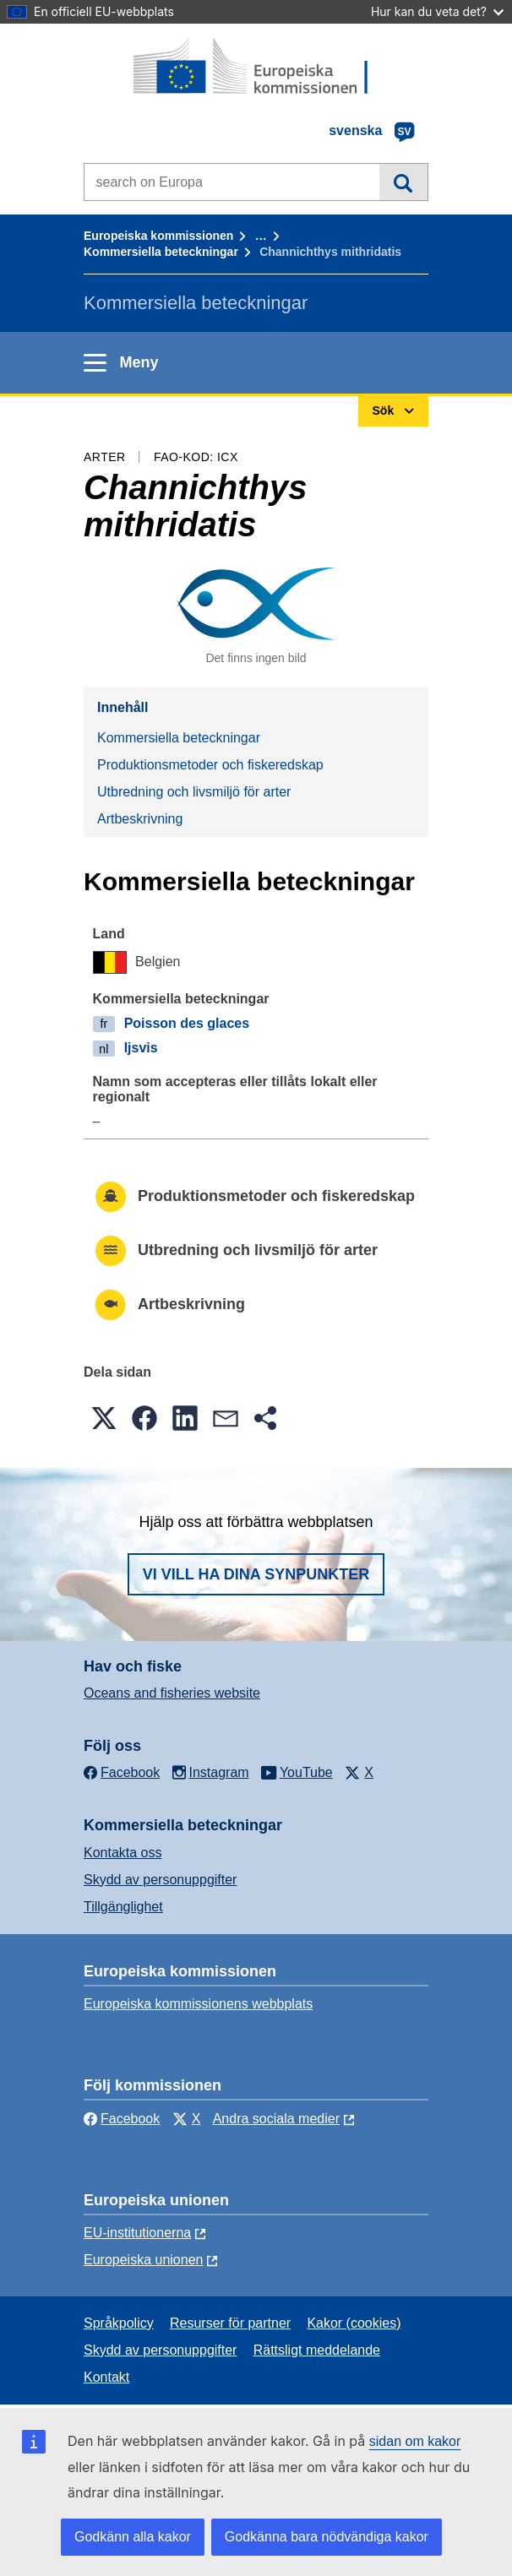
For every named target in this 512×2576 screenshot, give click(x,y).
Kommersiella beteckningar (161, 251)
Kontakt (106, 2377)
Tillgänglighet (123, 1906)
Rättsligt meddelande (316, 2350)
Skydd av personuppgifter (160, 1879)
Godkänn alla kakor (132, 2537)
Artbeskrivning (139, 819)
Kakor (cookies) (353, 2323)
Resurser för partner (230, 2323)
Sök (403, 181)
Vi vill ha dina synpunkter (256, 1574)
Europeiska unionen (143, 2260)
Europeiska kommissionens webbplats (198, 2004)
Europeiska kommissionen (158, 235)
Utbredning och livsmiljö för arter (194, 792)
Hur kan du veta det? (437, 11)
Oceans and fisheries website (172, 1693)
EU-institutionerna (137, 2232)
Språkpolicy (119, 2323)
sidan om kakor (415, 2441)
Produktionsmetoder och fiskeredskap (210, 765)
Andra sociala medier (276, 2118)
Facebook (122, 2118)
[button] (104, 1418)
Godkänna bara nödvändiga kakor (326, 2537)
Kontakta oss (123, 1852)
